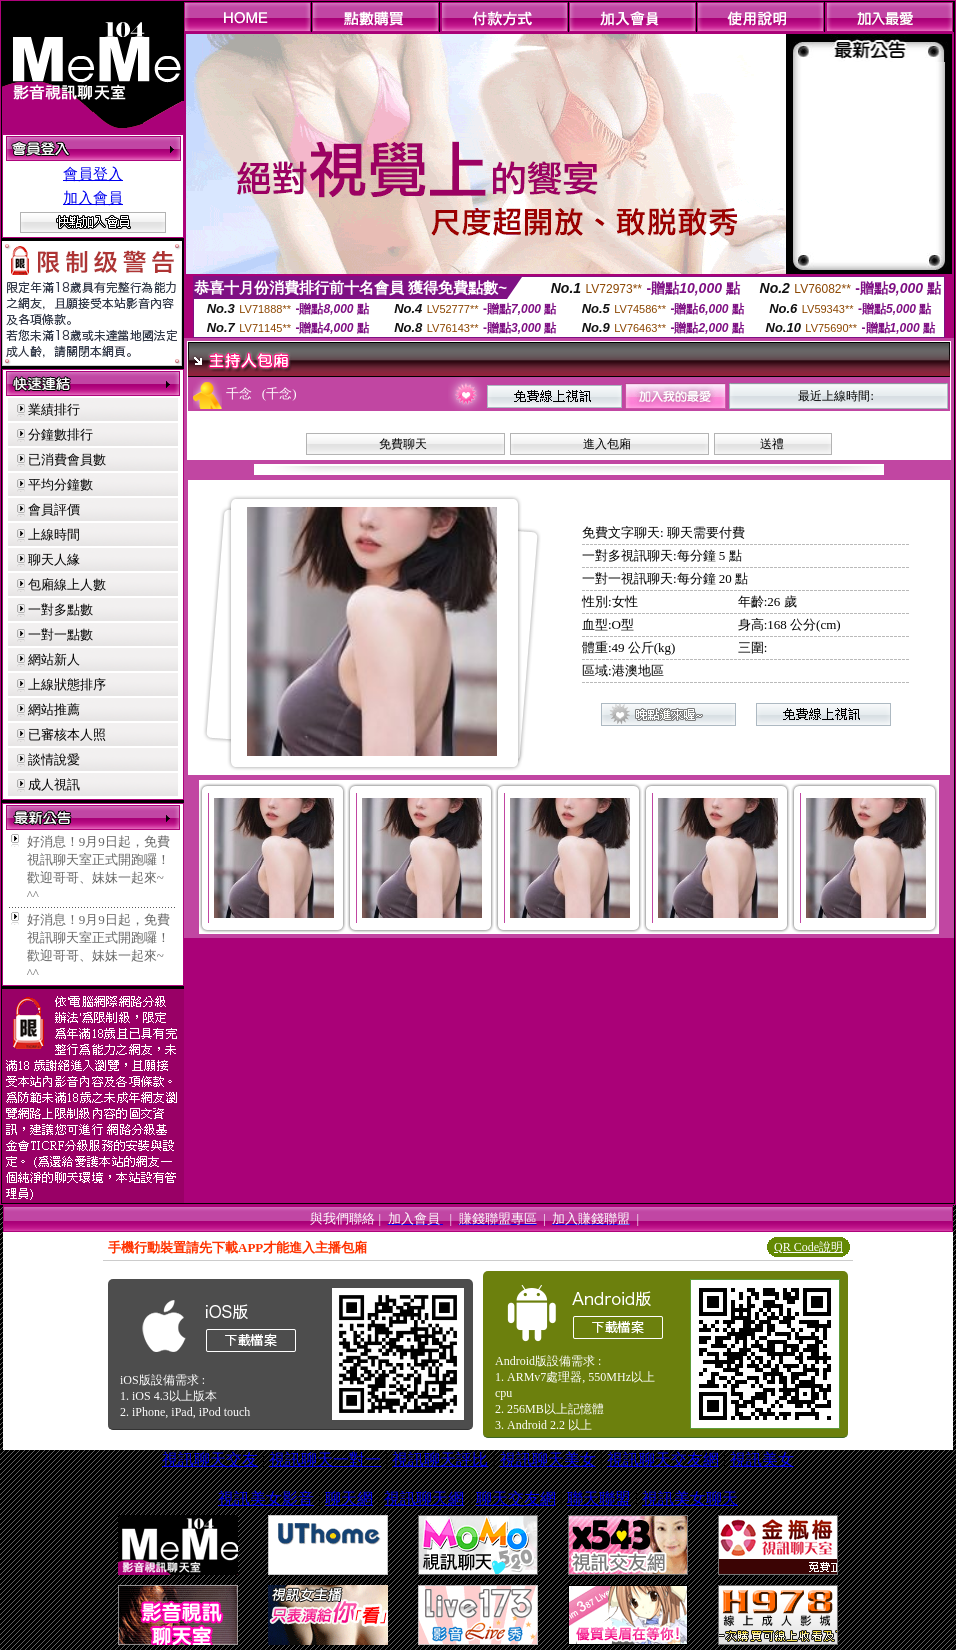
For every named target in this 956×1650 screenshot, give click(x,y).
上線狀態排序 (67, 684)
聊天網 (349, 1498)
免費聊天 (403, 444)
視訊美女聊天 (690, 1498)
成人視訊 (54, 784)
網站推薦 (54, 709)
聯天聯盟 (599, 1498)
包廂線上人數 (67, 584)
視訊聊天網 (424, 1498)
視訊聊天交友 (210, 1459)
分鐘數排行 (60, 434)
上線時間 (54, 534)
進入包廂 (607, 444)
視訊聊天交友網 (663, 1459)
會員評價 (54, 509)
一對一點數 (60, 634)
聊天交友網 (516, 1498)
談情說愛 (54, 759)
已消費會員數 (67, 459)
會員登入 (93, 174)
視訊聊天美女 (548, 1459)
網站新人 (54, 659)
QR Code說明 (808, 1247)
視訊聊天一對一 (325, 1459)
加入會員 (93, 198)
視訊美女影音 (266, 1498)
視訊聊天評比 (440, 1459)
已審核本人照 (67, 734)
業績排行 (54, 409)
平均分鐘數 (60, 484)
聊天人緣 (54, 559)
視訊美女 (762, 1459)
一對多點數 (60, 609)
